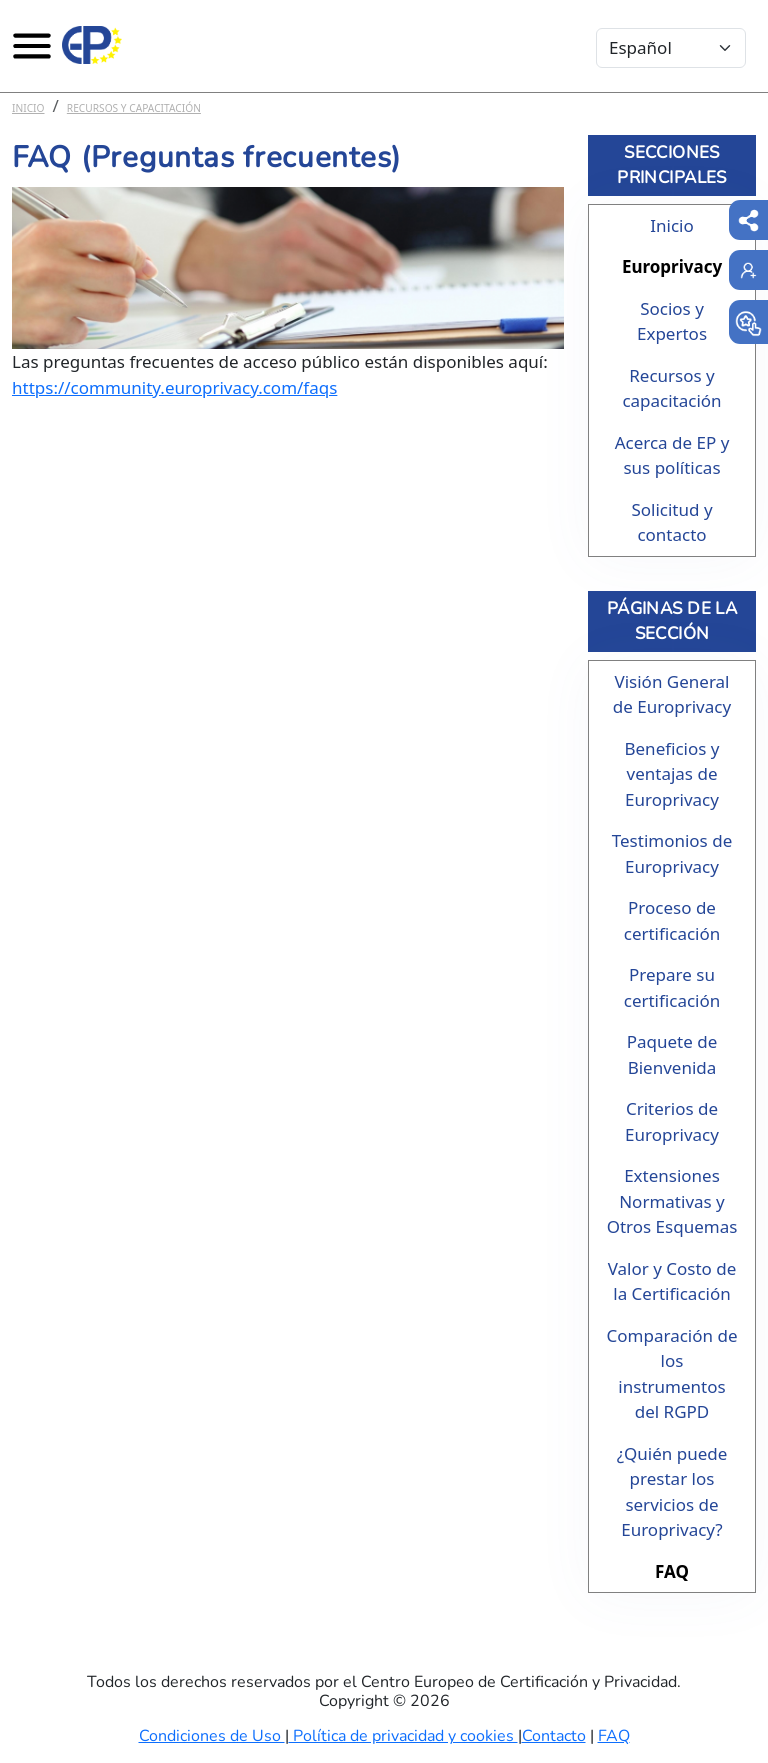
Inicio (28, 108)
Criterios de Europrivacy (672, 1121)
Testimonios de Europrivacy (672, 853)
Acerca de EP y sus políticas (672, 455)
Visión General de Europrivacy (672, 694)
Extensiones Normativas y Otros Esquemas (672, 1201)
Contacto (554, 1736)
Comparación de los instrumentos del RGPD (672, 1374)
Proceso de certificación (672, 920)
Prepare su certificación (672, 987)
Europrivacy (672, 266)
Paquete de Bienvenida (672, 1054)
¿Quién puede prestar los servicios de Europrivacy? (672, 1492)
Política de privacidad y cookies (403, 1736)
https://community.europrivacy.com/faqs (174, 387)
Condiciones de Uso (212, 1736)
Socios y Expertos (672, 321)
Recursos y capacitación (134, 108)
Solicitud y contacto (671, 522)
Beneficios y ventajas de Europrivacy (671, 774)
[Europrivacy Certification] (92, 45)
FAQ (672, 1571)
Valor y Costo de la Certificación (672, 1281)
